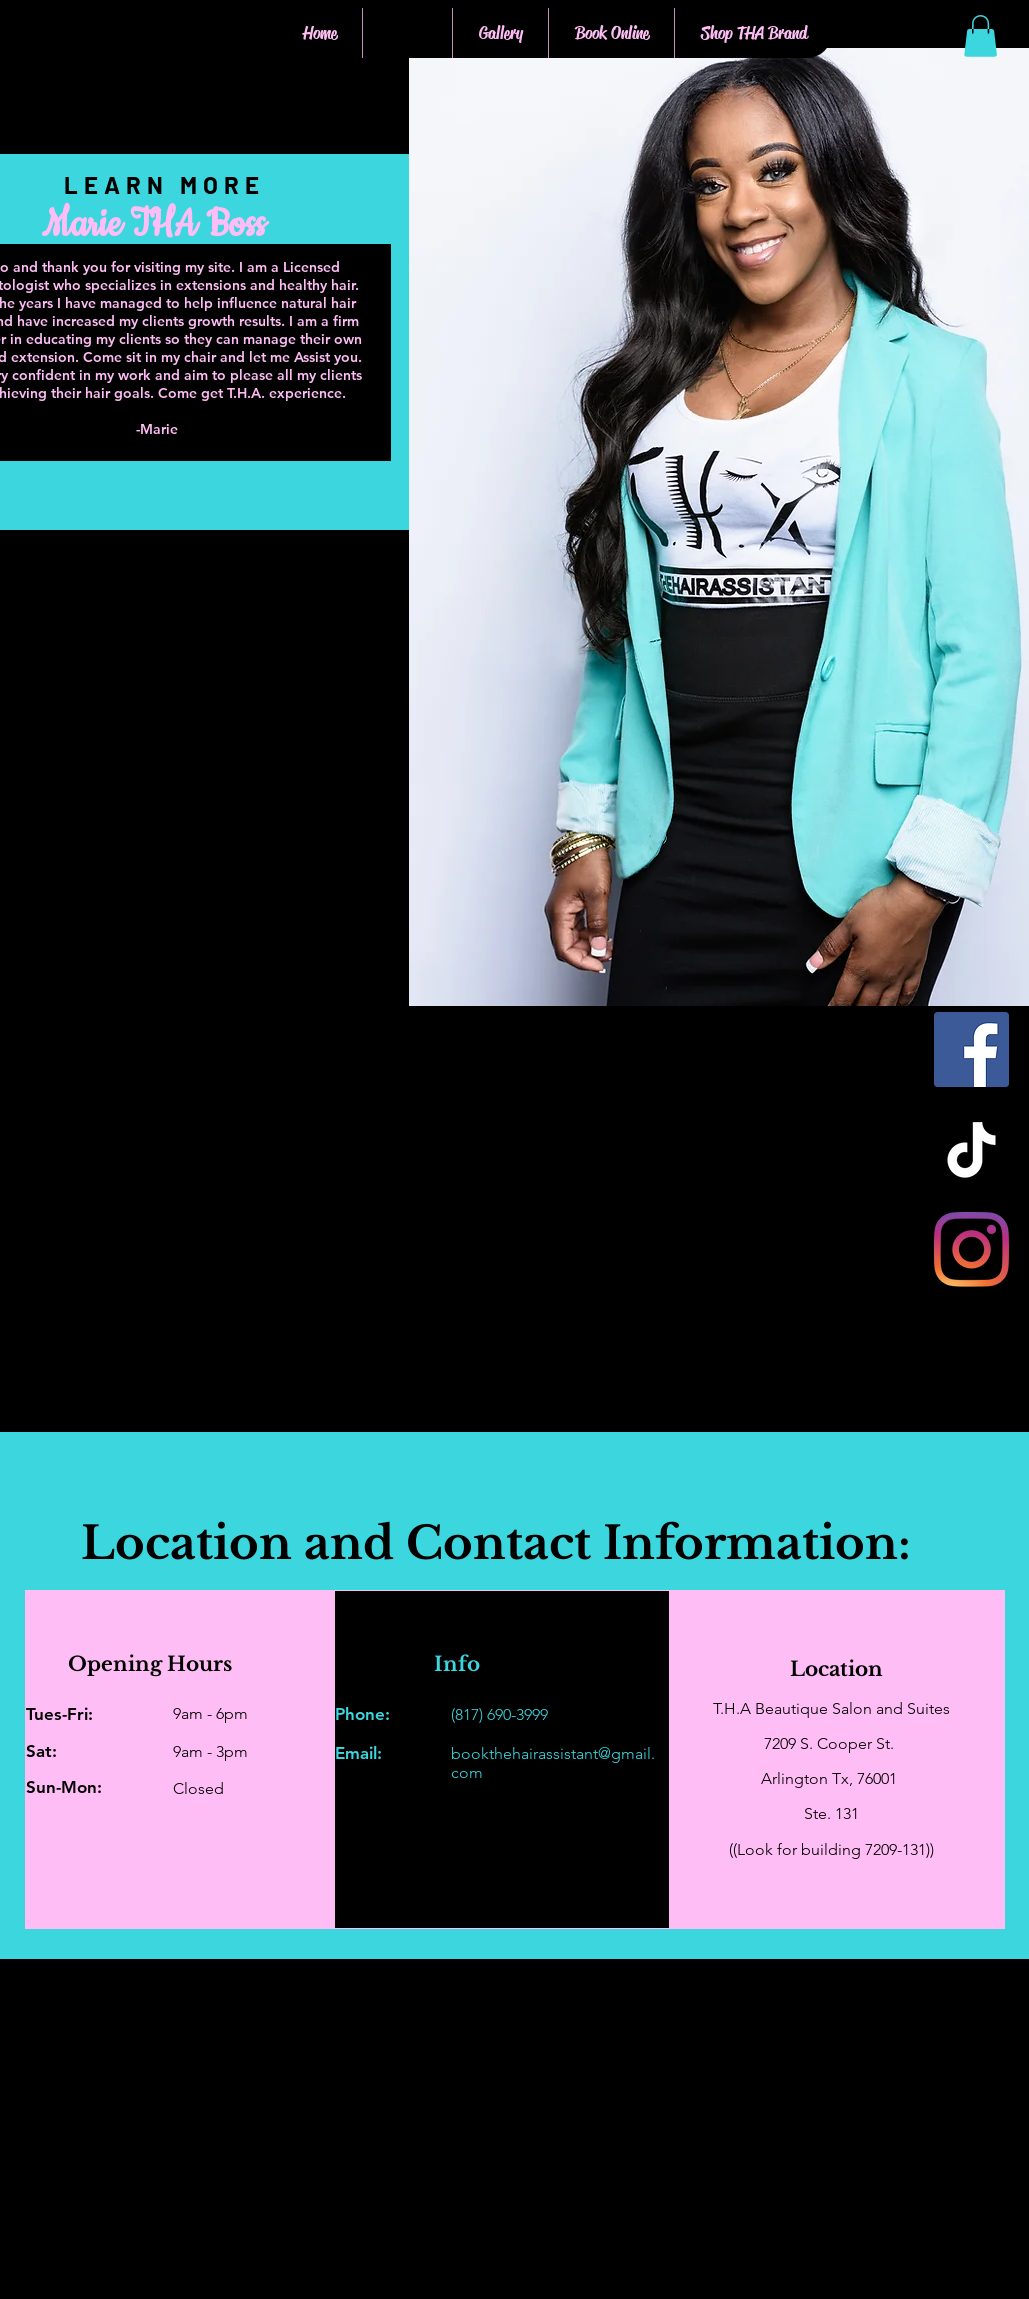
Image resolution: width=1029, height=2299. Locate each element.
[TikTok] (971, 1149)
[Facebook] (971, 1049)
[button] (980, 36)
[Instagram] (971, 1249)
